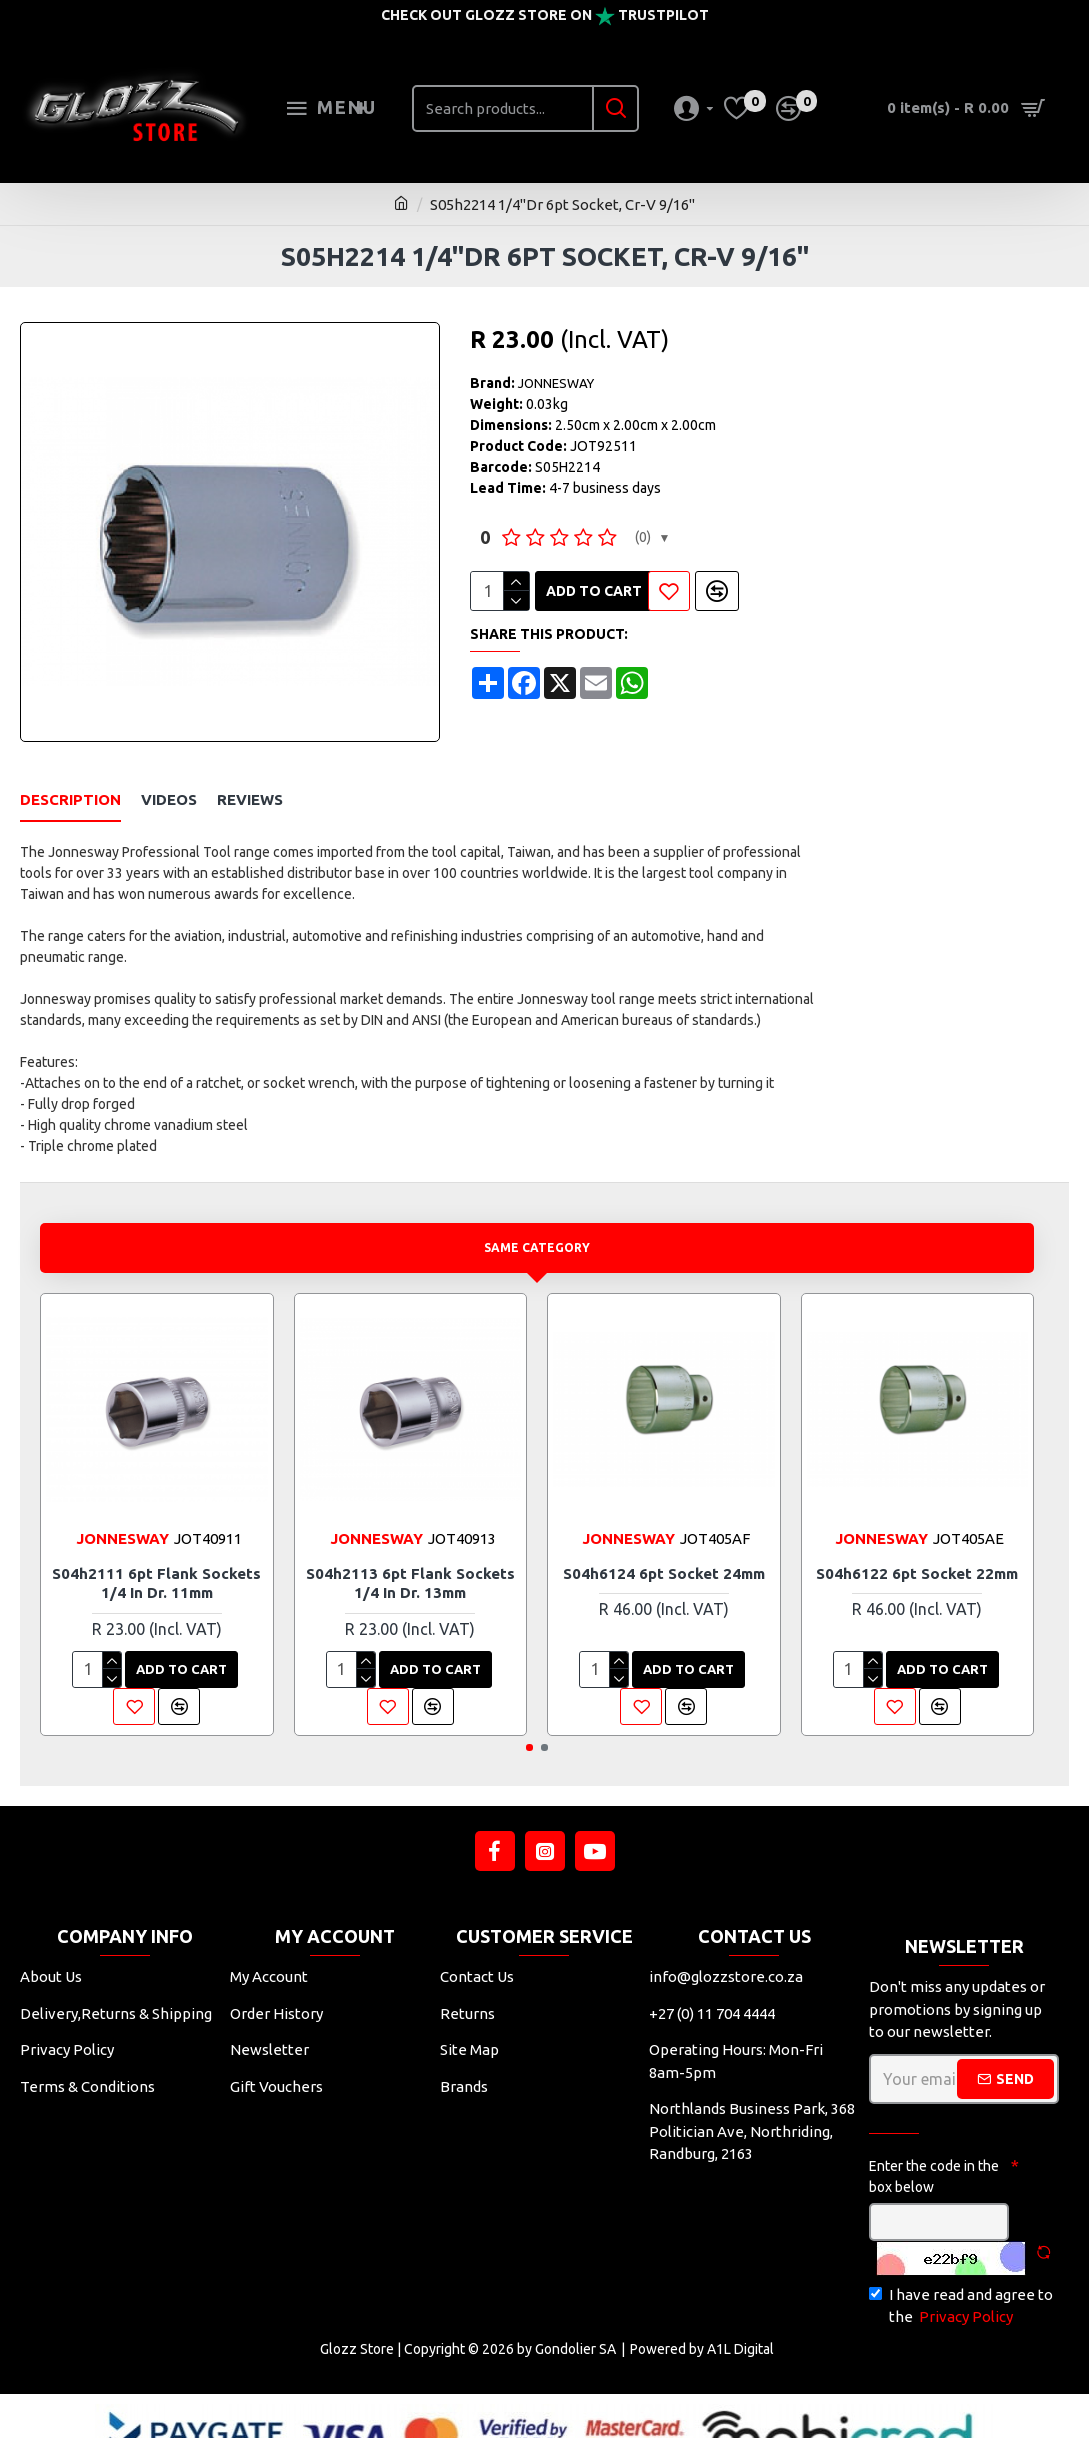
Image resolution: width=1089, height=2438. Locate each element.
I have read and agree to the (961, 2273)
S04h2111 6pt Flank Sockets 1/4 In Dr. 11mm (156, 1549)
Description (70, 790)
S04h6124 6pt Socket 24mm (664, 1539)
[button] (529, 1713)
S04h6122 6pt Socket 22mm (917, 1539)
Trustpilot (663, 15)
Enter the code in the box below (934, 2142)
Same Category (537, 1213)
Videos (169, 790)
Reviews (250, 790)
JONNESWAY (556, 383)
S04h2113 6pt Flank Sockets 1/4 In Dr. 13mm (410, 1549)
